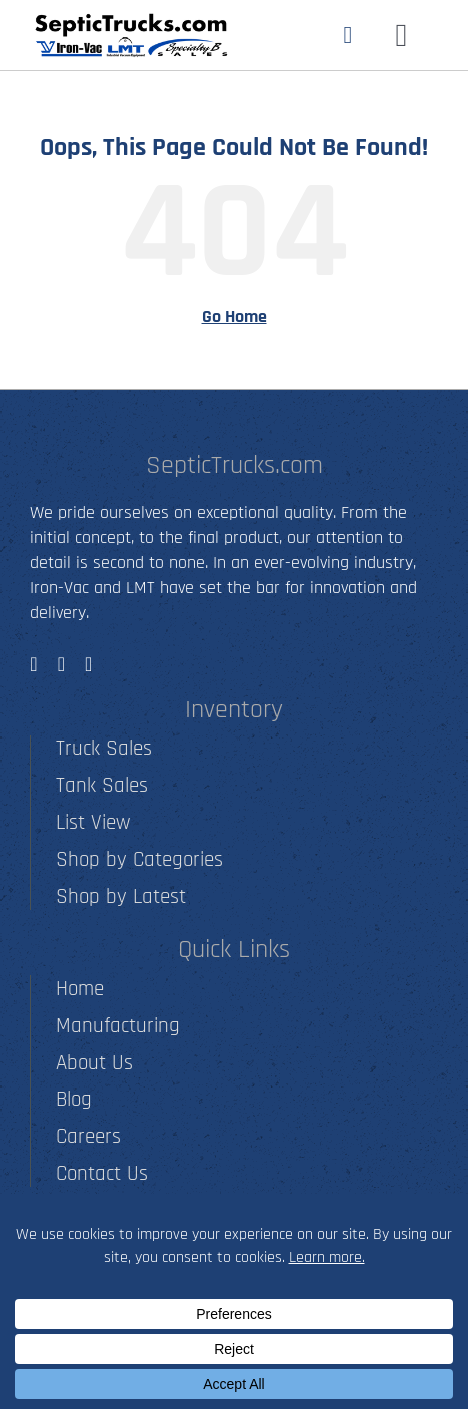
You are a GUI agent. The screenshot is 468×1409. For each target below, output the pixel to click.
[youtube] (88, 664)
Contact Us (102, 1173)
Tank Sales (102, 785)
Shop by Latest (121, 896)
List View (93, 822)
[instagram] (61, 664)
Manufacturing (118, 1025)
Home (80, 988)
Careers (88, 1136)
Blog (74, 1099)
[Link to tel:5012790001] (348, 35)
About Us (94, 1062)
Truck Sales (104, 748)
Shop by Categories (139, 859)
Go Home (234, 316)
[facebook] (33, 664)
